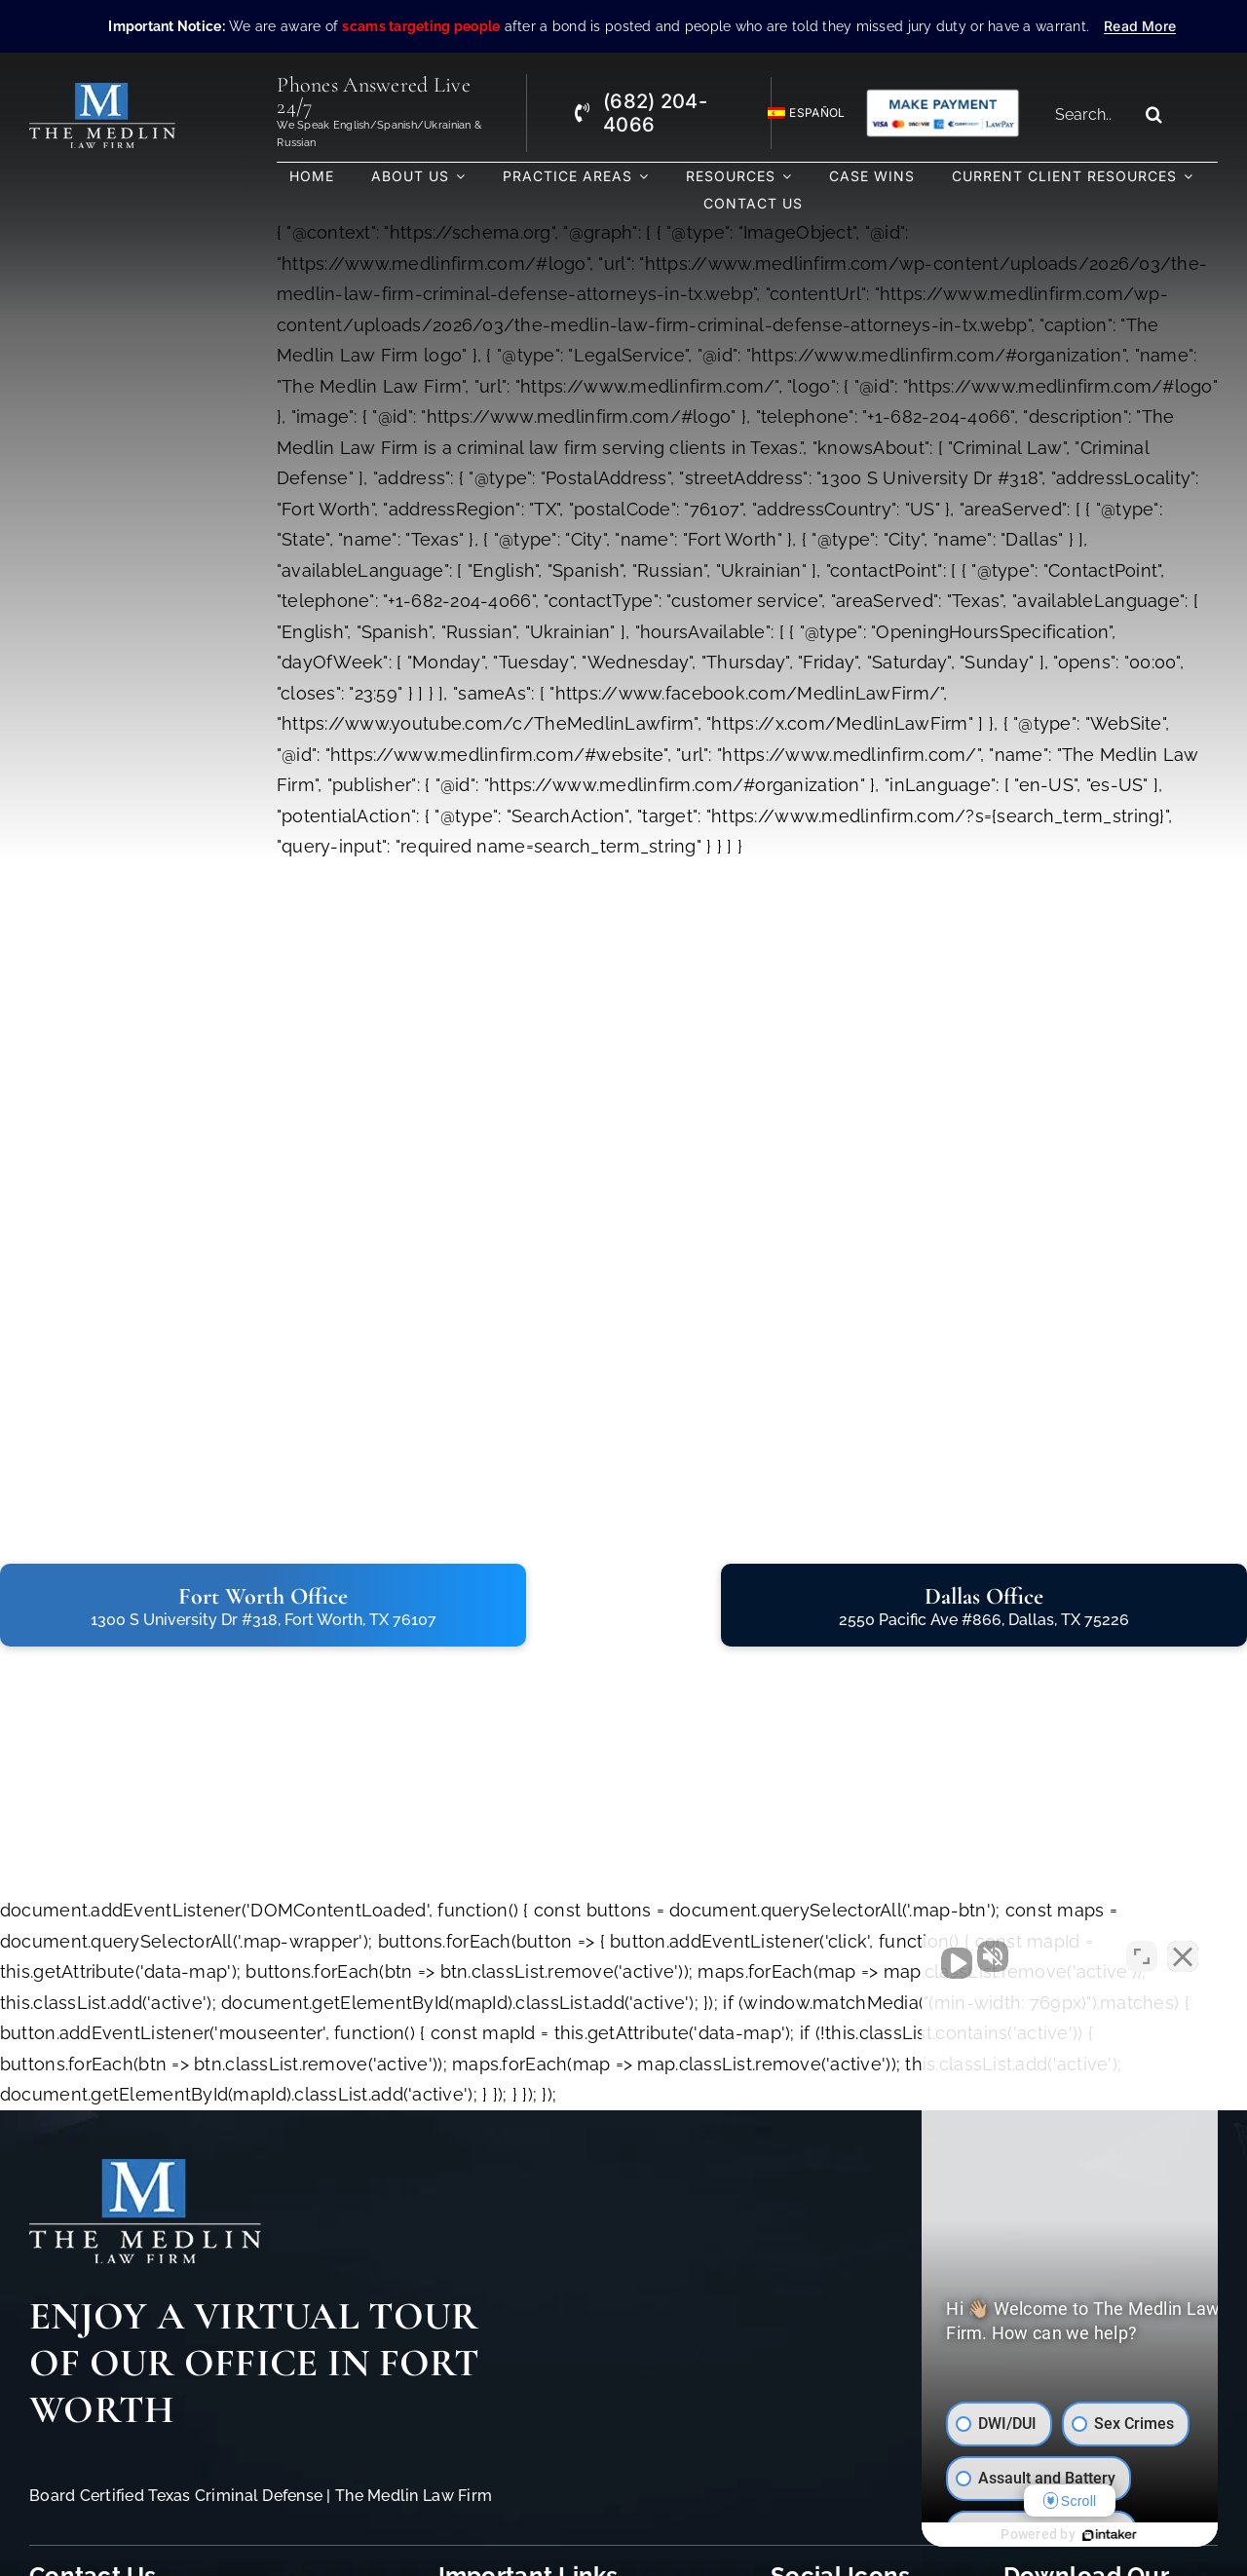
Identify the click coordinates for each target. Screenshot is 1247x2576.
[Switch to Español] (798, 113)
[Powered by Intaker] (1082, 2535)
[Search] (1154, 114)
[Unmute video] (902, 1953)
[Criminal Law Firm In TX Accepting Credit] (942, 96)
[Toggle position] (1141, 1953)
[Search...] (1089, 114)
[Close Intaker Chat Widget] (1182, 1953)
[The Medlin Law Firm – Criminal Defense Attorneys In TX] (102, 91)
